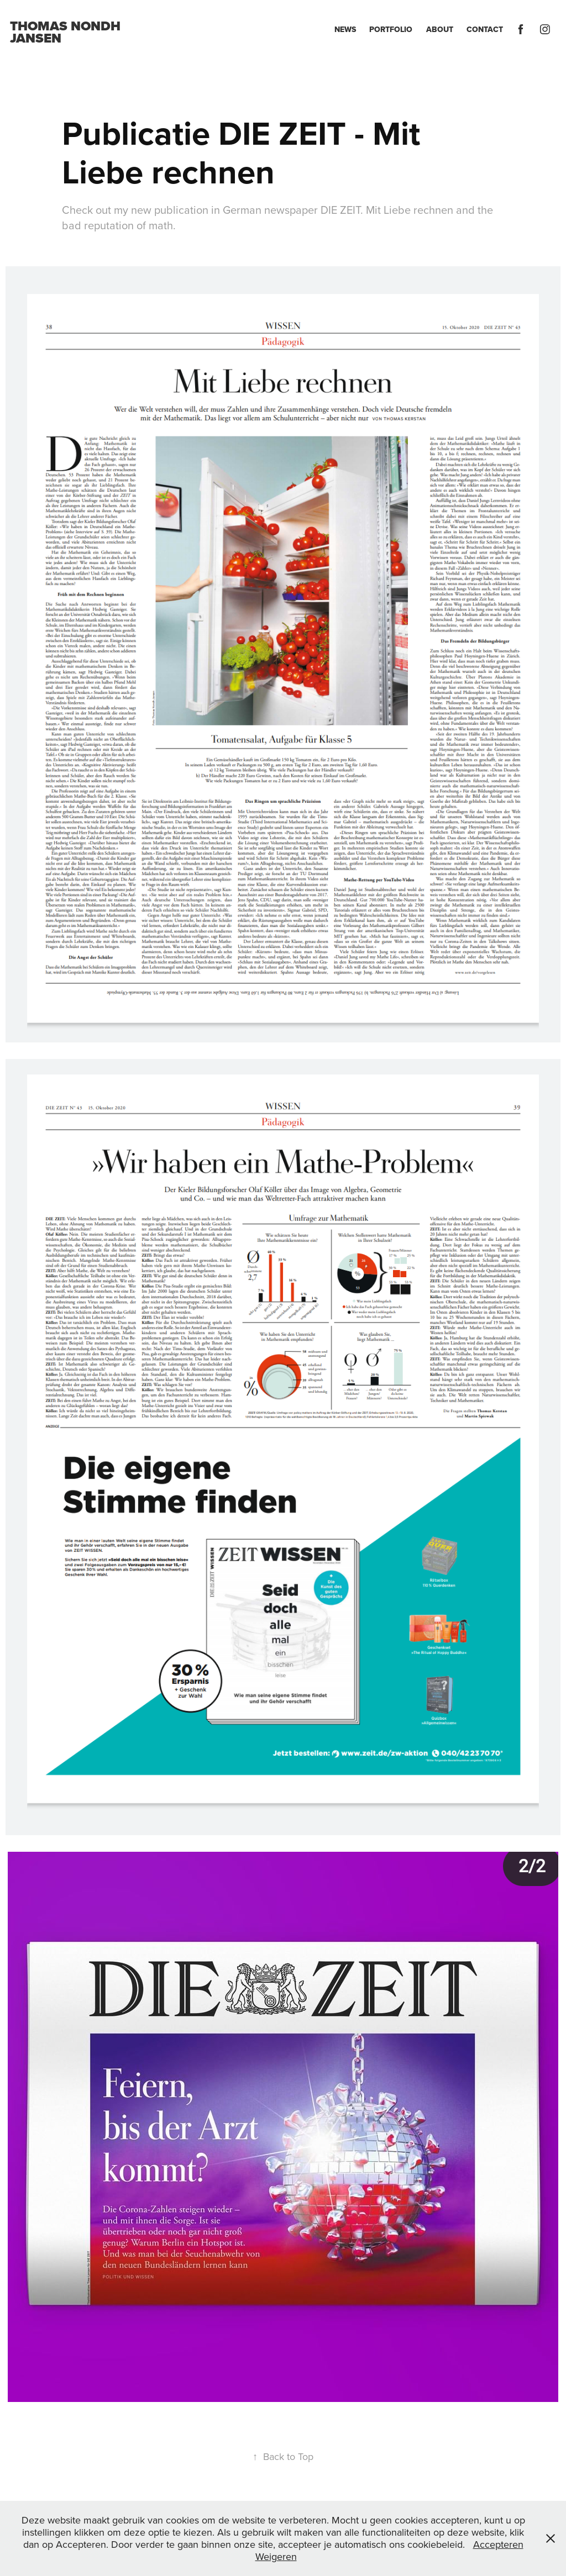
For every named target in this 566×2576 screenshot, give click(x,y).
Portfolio (390, 29)
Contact (485, 29)
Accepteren (498, 2544)
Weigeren (276, 2556)
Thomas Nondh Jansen (67, 32)
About (439, 29)
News (345, 29)
